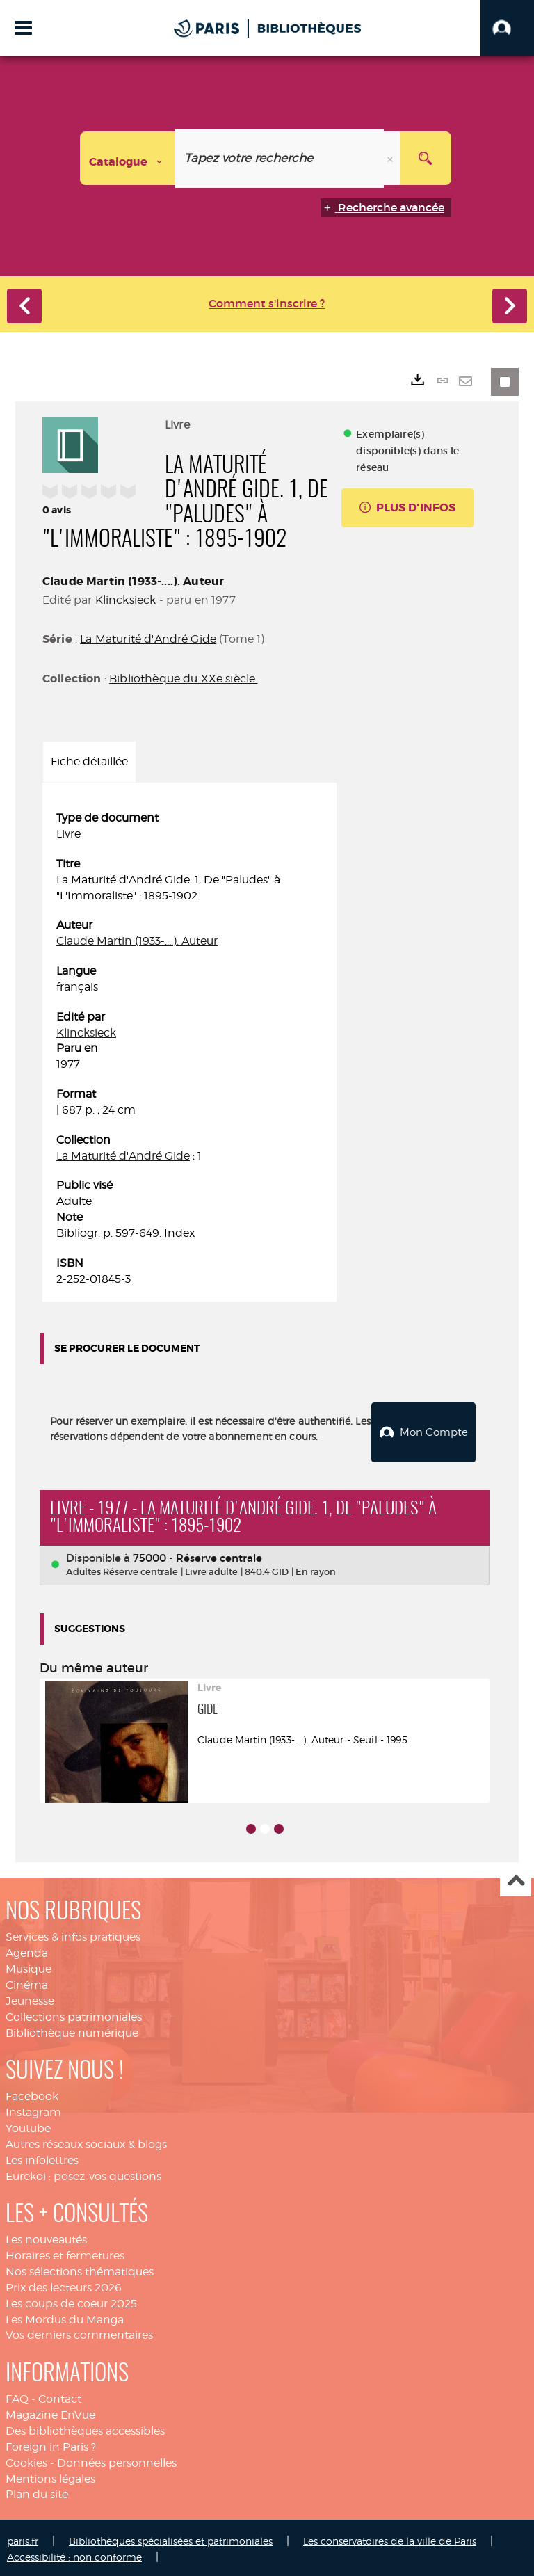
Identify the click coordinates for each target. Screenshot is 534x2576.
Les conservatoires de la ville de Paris (389, 2538)
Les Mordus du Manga (65, 2316)
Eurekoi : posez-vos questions (83, 2172)
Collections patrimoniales (74, 2013)
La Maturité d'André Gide (148, 639)
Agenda (27, 1950)
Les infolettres (42, 2156)
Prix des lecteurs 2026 (64, 2284)
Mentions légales (50, 2475)
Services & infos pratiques (73, 1934)
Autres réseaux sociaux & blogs (86, 2140)
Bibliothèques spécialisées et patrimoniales (171, 2538)
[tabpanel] (189, 1048)
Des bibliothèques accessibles (85, 2427)
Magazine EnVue (50, 2412)
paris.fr (22, 2538)
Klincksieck (125, 600)
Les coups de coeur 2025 (71, 2300)
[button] (507, 28)
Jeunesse (30, 1997)
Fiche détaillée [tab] (89, 761)
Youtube (28, 2124)
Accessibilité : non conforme (74, 2554)
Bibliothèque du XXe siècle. (183, 678)
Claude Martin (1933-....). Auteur (133, 581)
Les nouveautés (46, 2236)
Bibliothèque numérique (72, 2029)
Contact (59, 2396)
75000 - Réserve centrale (197, 1555)
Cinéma (27, 1981)
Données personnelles (117, 2459)
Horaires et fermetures (65, 2252)
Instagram (33, 2109)
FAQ (17, 2396)
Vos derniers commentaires (79, 2332)
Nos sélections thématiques (80, 2268)
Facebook (32, 2093)
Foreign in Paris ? (51, 2443)
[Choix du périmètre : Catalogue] (128, 158)
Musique (28, 1966)
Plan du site (37, 2491)
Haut (515, 1879)
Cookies (26, 2459)
